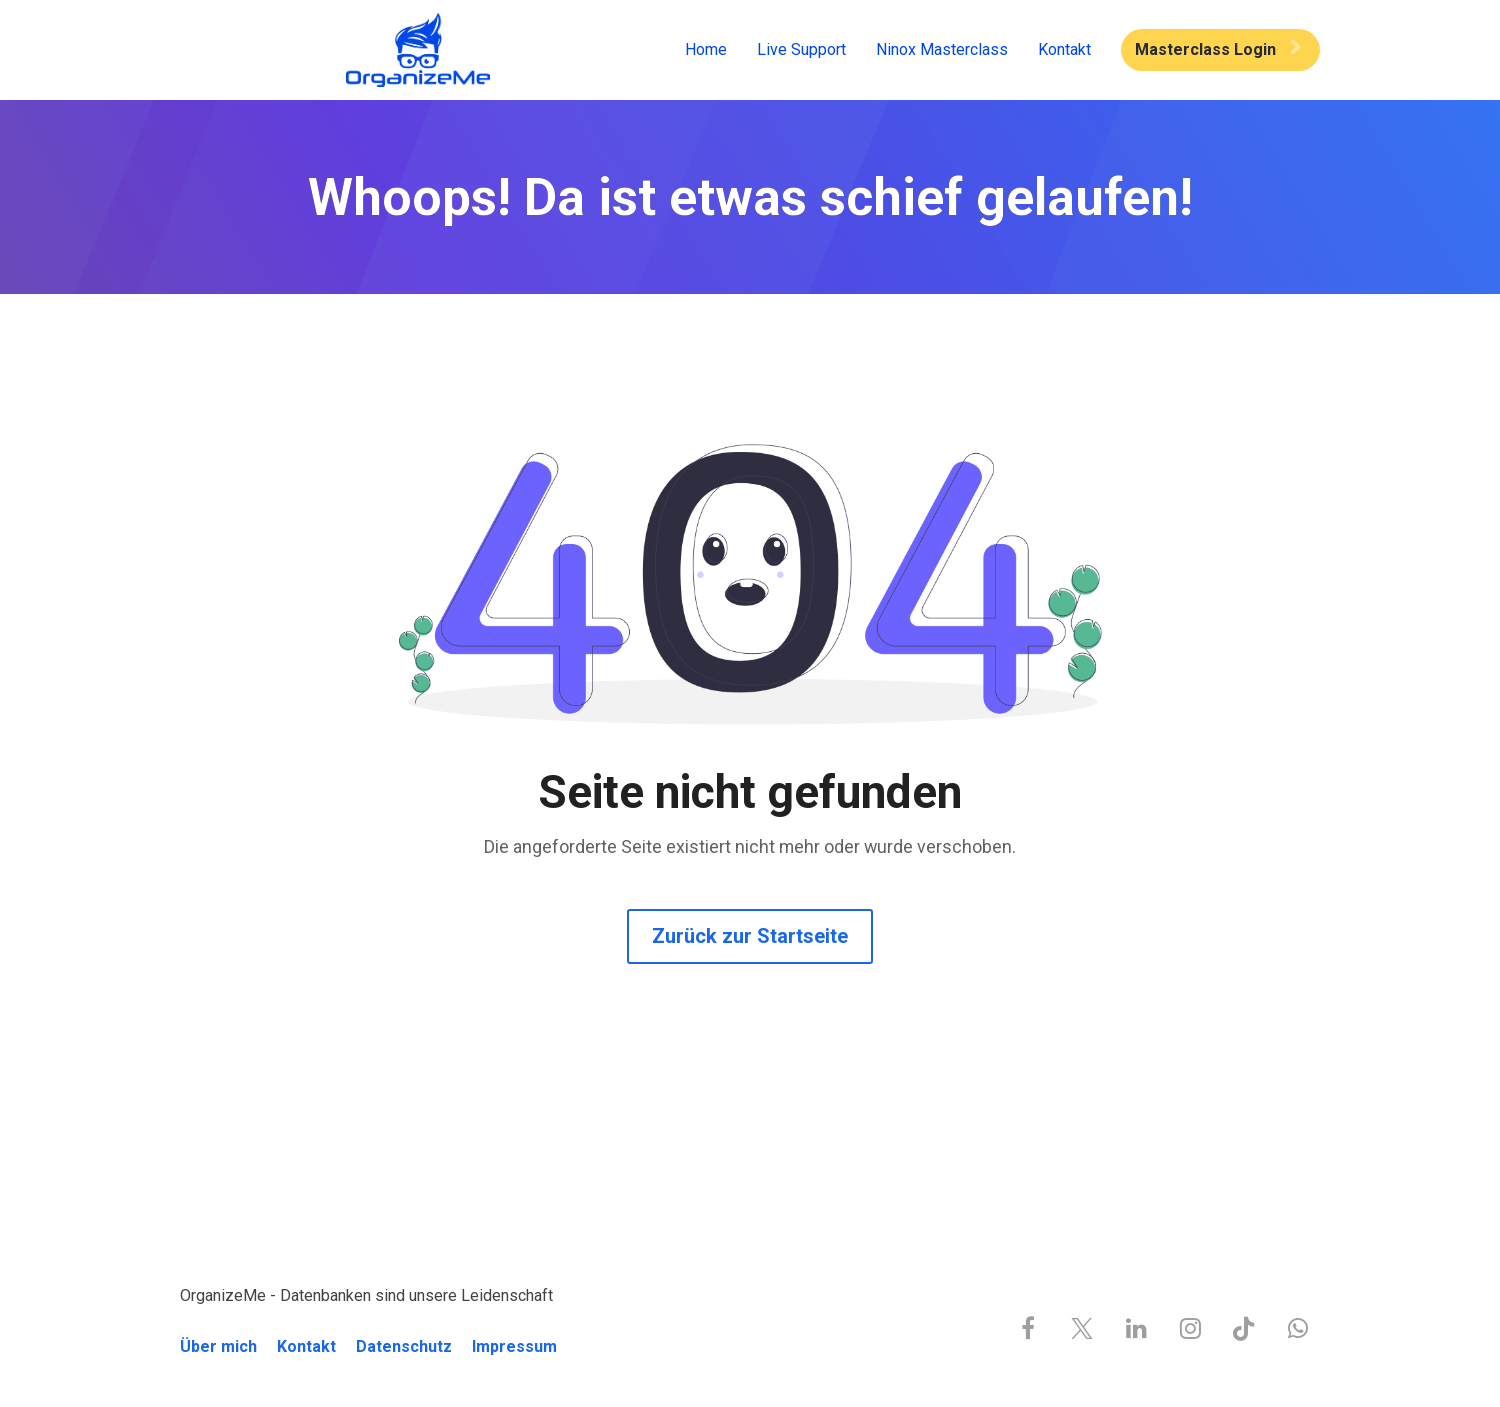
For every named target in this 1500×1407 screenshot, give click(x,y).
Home (706, 49)
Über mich (218, 1346)
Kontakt (1064, 49)
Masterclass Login (1218, 49)
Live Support (801, 49)
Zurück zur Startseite (750, 936)
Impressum (514, 1346)
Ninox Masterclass (942, 49)
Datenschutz (404, 1346)
